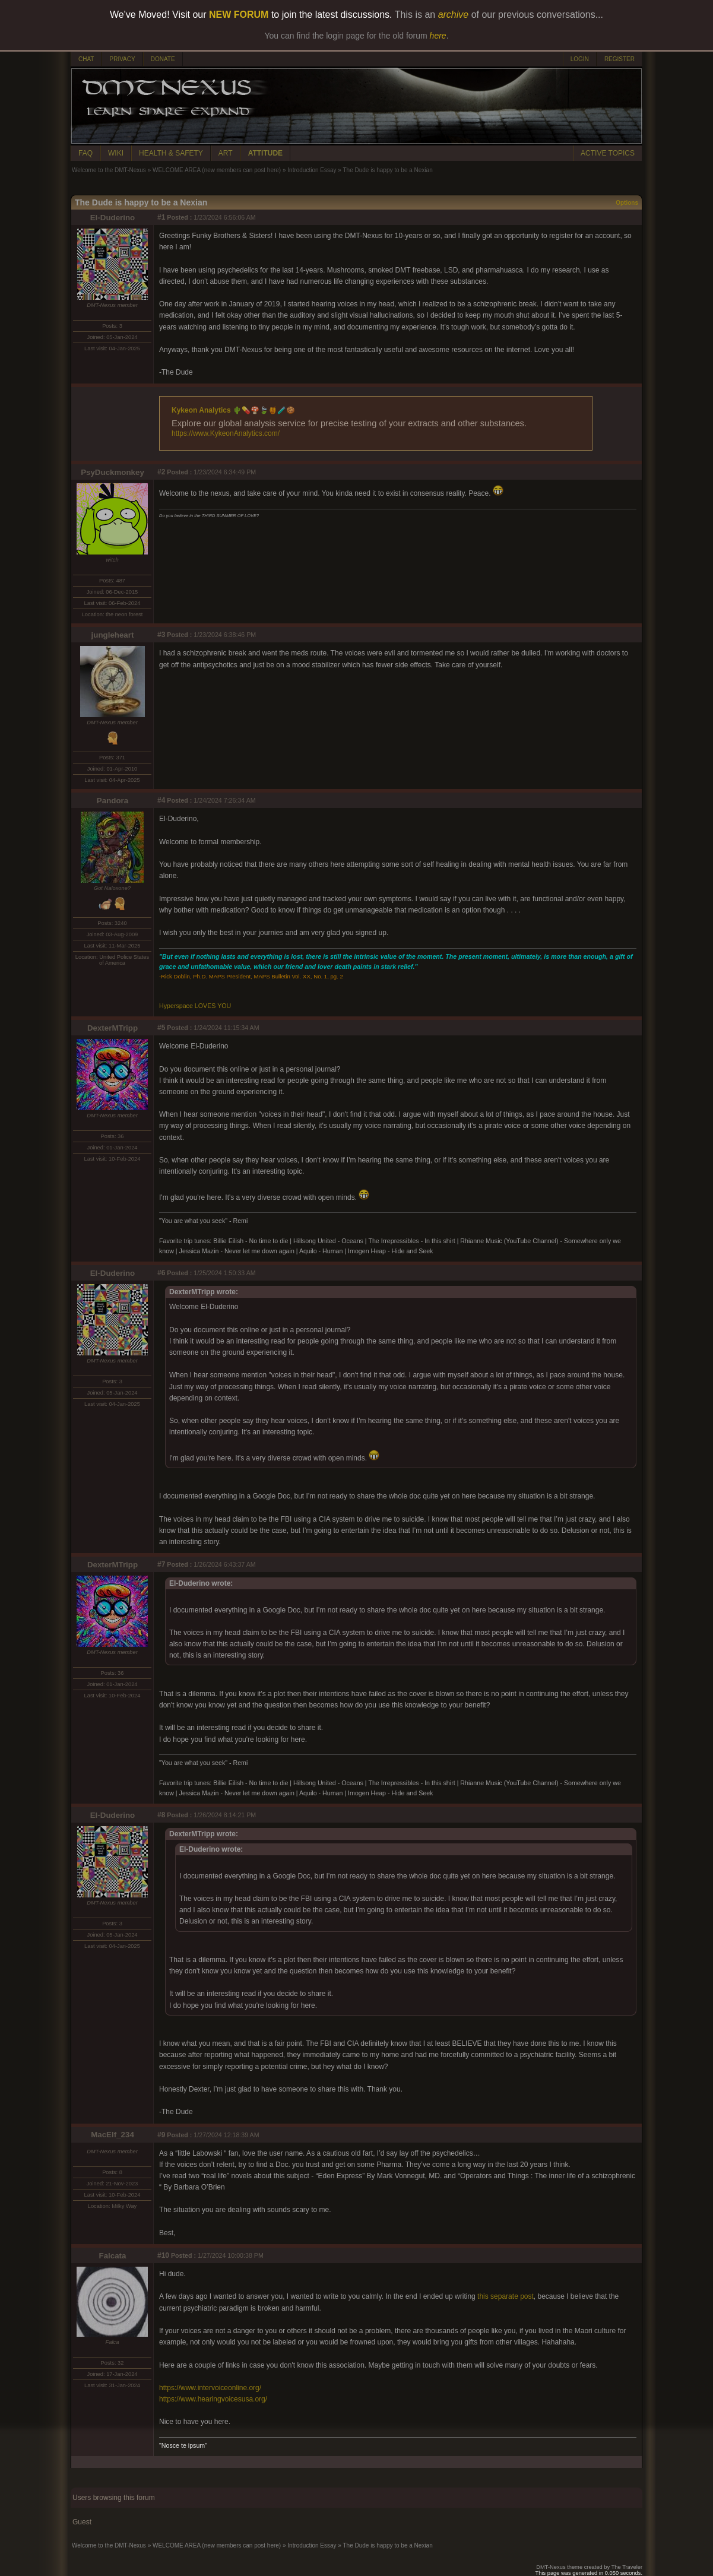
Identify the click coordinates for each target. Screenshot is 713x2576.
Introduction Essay (311, 170)
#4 (161, 800)
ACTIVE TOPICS (608, 153)
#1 (161, 217)
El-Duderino (112, 217)
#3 (161, 634)
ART (225, 153)
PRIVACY (122, 59)
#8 (161, 1815)
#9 (161, 2135)
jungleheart (112, 634)
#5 (161, 1028)
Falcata (112, 2255)
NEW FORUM (238, 14)
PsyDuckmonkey (112, 472)
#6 (161, 1273)
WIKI (115, 153)
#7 (161, 1564)
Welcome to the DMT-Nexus (109, 170)
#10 (163, 2255)
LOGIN (580, 59)
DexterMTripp (112, 1028)
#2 (161, 472)
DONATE (163, 59)
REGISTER (619, 59)
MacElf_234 (112, 2134)
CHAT (86, 59)
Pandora (112, 800)
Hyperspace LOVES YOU (195, 1005)
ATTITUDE (265, 153)
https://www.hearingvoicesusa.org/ (213, 2399)
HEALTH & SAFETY (171, 153)
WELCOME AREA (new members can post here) (217, 170)
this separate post (505, 2296)
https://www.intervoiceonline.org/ (210, 2388)
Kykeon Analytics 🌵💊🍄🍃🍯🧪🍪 (233, 410)
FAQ (85, 153)
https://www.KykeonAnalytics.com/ (226, 433)
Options (627, 202)
